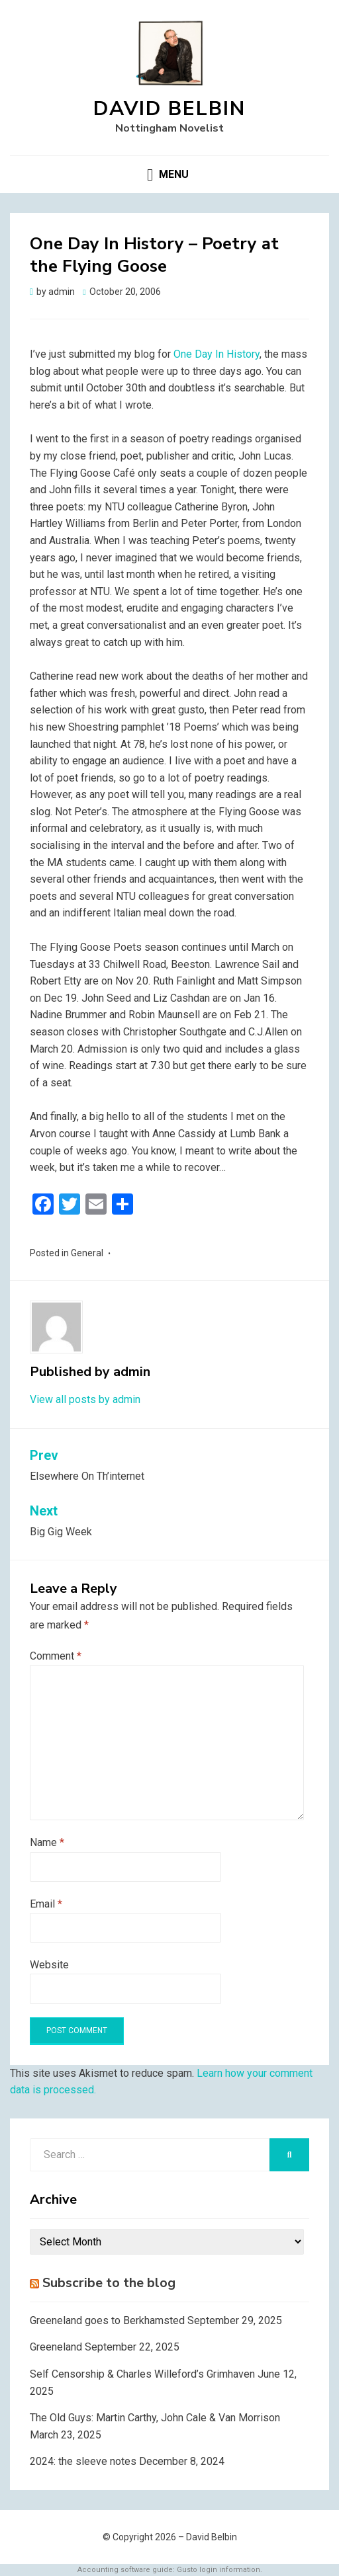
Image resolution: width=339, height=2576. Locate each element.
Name (47, 1842)
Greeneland (56, 2347)
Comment (55, 1656)
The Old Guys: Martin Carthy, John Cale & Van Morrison (155, 2417)
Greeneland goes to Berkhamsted (107, 2320)
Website (49, 1964)
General (87, 1253)
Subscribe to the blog (108, 2283)
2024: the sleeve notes (83, 2461)
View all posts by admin (85, 1399)
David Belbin (169, 108)
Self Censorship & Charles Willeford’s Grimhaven (142, 2374)
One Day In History (216, 354)
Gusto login (197, 2569)
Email (46, 1904)
